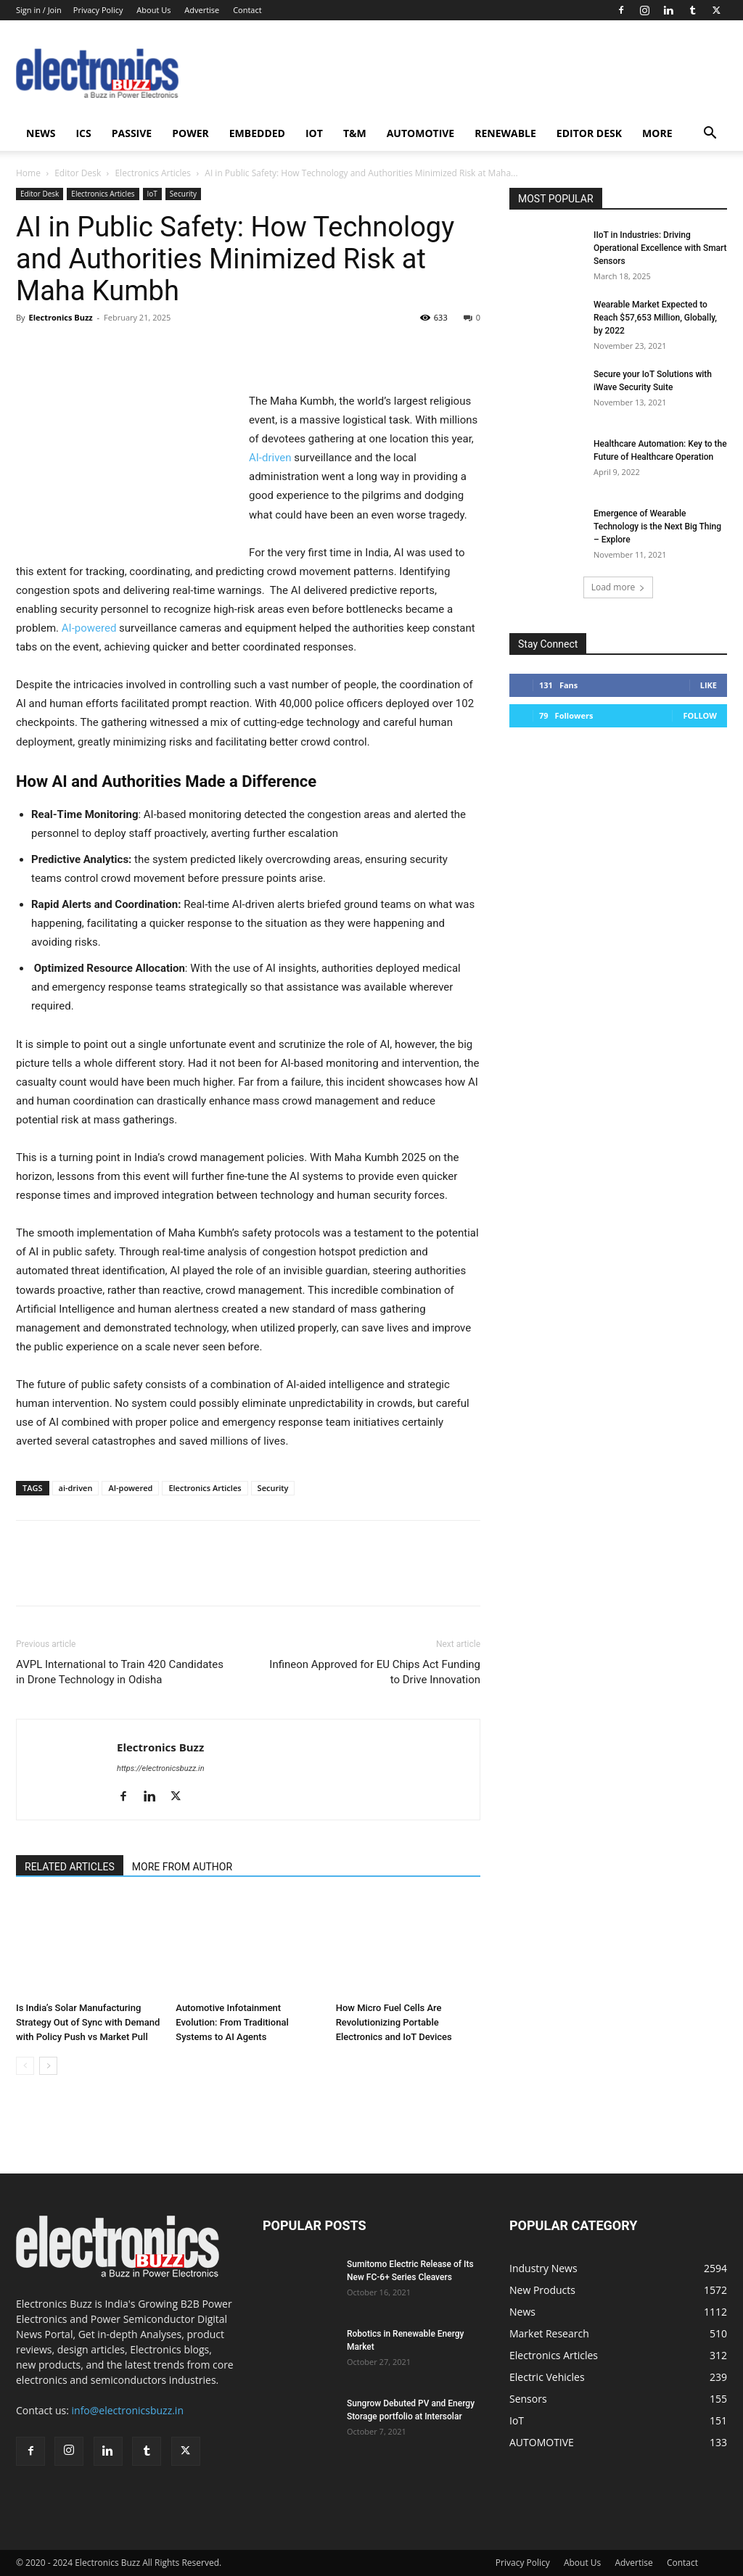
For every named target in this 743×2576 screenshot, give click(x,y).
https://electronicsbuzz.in (161, 1768)
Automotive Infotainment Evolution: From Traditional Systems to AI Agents (232, 2022)
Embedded (257, 133)
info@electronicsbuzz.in (128, 2410)
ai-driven (76, 1487)
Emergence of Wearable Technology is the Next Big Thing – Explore (657, 526)
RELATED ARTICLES (70, 1867)
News (40, 133)
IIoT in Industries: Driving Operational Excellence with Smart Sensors (660, 248)
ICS (83, 133)
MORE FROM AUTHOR (182, 1867)
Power (190, 133)
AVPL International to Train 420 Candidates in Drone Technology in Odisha (119, 1672)
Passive (132, 133)
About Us (153, 9)
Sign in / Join (39, 9)
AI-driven (270, 457)
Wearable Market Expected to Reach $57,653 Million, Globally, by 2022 (655, 318)
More (657, 133)
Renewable (505, 133)
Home (28, 173)
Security (183, 194)
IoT (314, 133)
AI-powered (89, 628)
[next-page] (48, 2066)
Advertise (201, 9)
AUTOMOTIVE (421, 133)
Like (708, 685)
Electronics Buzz (60, 317)
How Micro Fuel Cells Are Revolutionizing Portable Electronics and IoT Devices (394, 2022)
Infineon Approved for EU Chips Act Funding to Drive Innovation (374, 1672)
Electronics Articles (153, 173)
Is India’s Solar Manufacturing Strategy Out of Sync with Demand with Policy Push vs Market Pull (88, 2022)
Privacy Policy (98, 9)
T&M (354, 133)
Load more (618, 587)
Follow (700, 715)
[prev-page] (25, 2066)
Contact (247, 9)
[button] (709, 134)
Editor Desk (589, 133)
